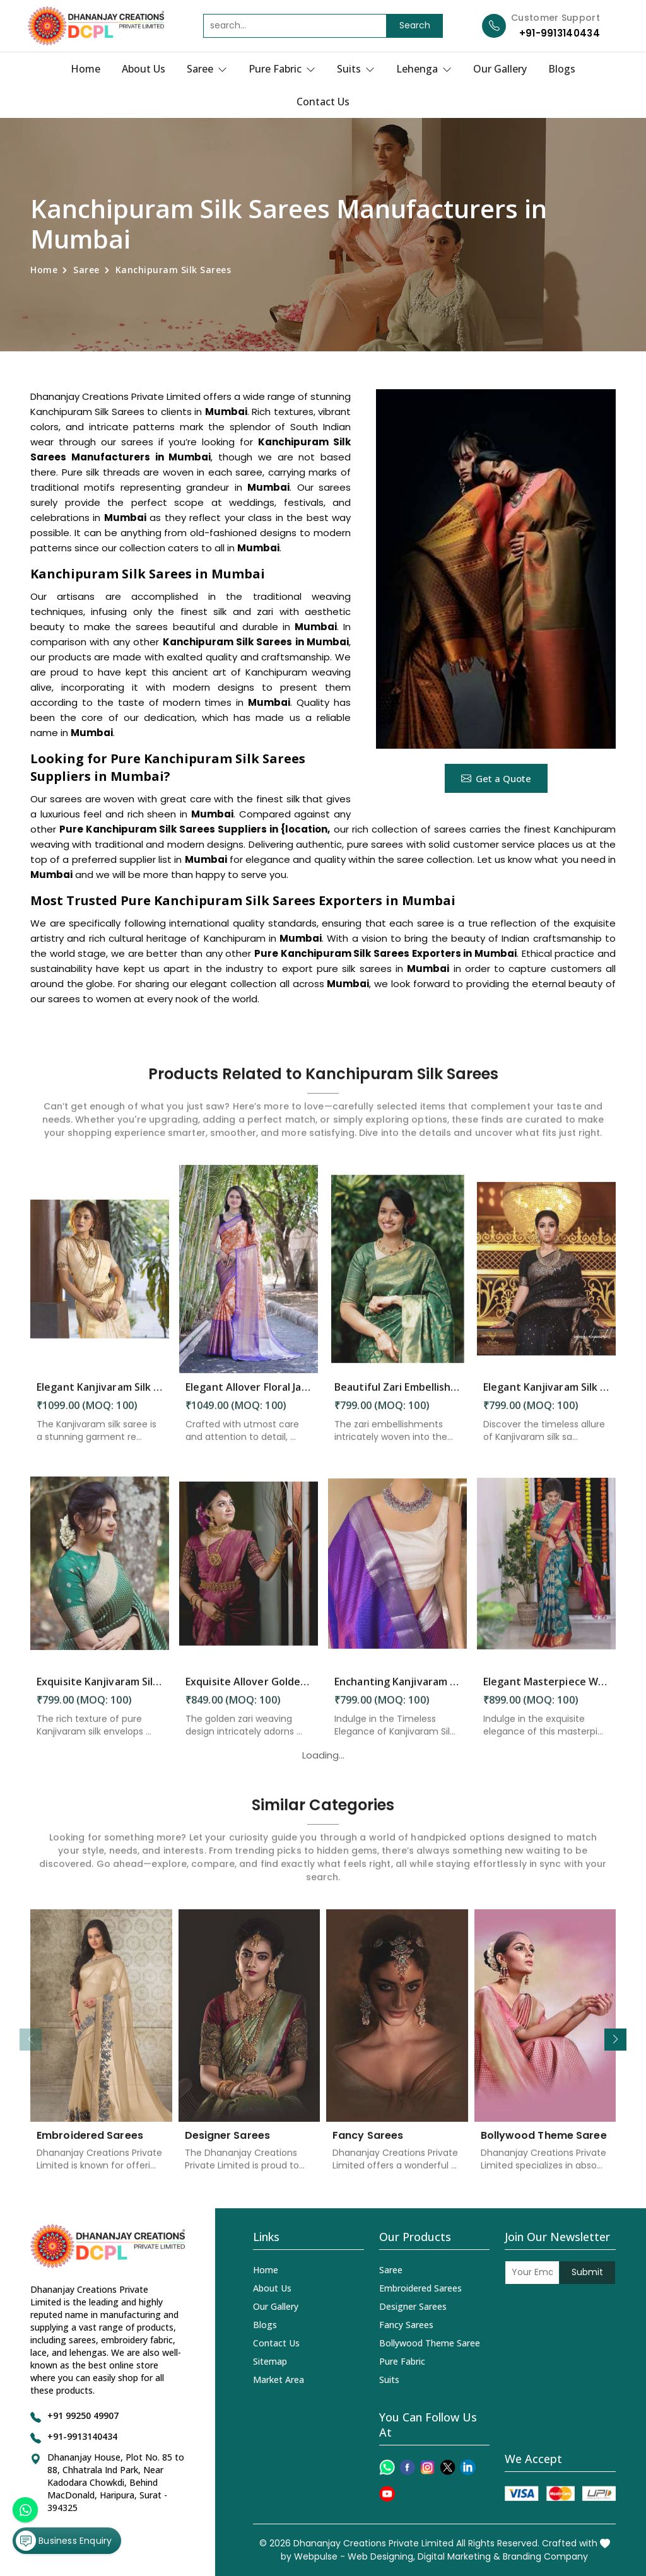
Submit (587, 2272)
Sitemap (270, 2361)
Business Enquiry (64, 2541)
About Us (143, 69)
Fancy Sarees (367, 2145)
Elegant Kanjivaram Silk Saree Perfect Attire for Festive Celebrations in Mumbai (100, 1397)
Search (414, 25)
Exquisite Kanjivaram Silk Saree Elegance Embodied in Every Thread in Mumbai (100, 1692)
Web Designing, (381, 2556)
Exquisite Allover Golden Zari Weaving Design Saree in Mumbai (248, 1692)
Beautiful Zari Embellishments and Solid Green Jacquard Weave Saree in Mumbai (397, 1397)
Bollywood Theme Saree (544, 2145)
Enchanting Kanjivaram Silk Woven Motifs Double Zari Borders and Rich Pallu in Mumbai (397, 1692)
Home (85, 69)
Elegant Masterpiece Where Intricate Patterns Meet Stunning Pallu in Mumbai (546, 1692)
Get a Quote (496, 778)
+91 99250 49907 (83, 2415)
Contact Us (323, 101)
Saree (207, 69)
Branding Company (545, 2556)
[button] (615, 2040)
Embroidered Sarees (90, 2145)
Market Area (278, 2380)
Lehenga (424, 69)
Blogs (561, 69)
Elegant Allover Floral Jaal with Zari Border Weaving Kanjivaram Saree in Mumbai (248, 1397)
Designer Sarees (228, 2145)
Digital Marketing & (459, 2556)
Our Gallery (500, 69)
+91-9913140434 (559, 33)
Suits (356, 69)
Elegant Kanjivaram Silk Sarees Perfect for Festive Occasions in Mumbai (546, 1397)
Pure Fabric (282, 69)
